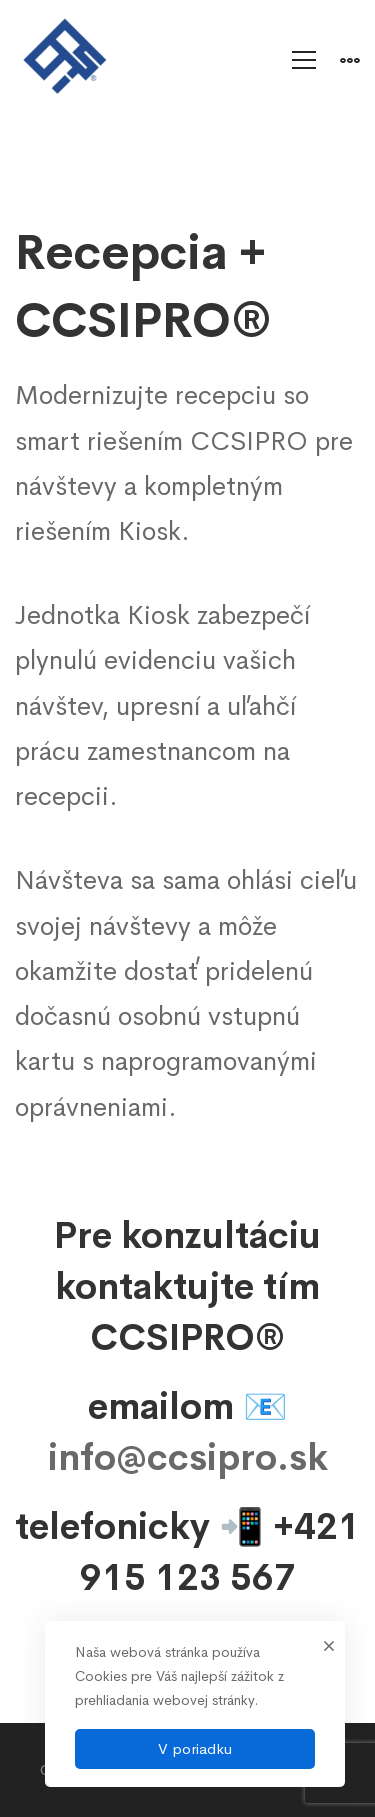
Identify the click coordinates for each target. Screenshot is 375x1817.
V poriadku (195, 1748)
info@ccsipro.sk (188, 1458)
